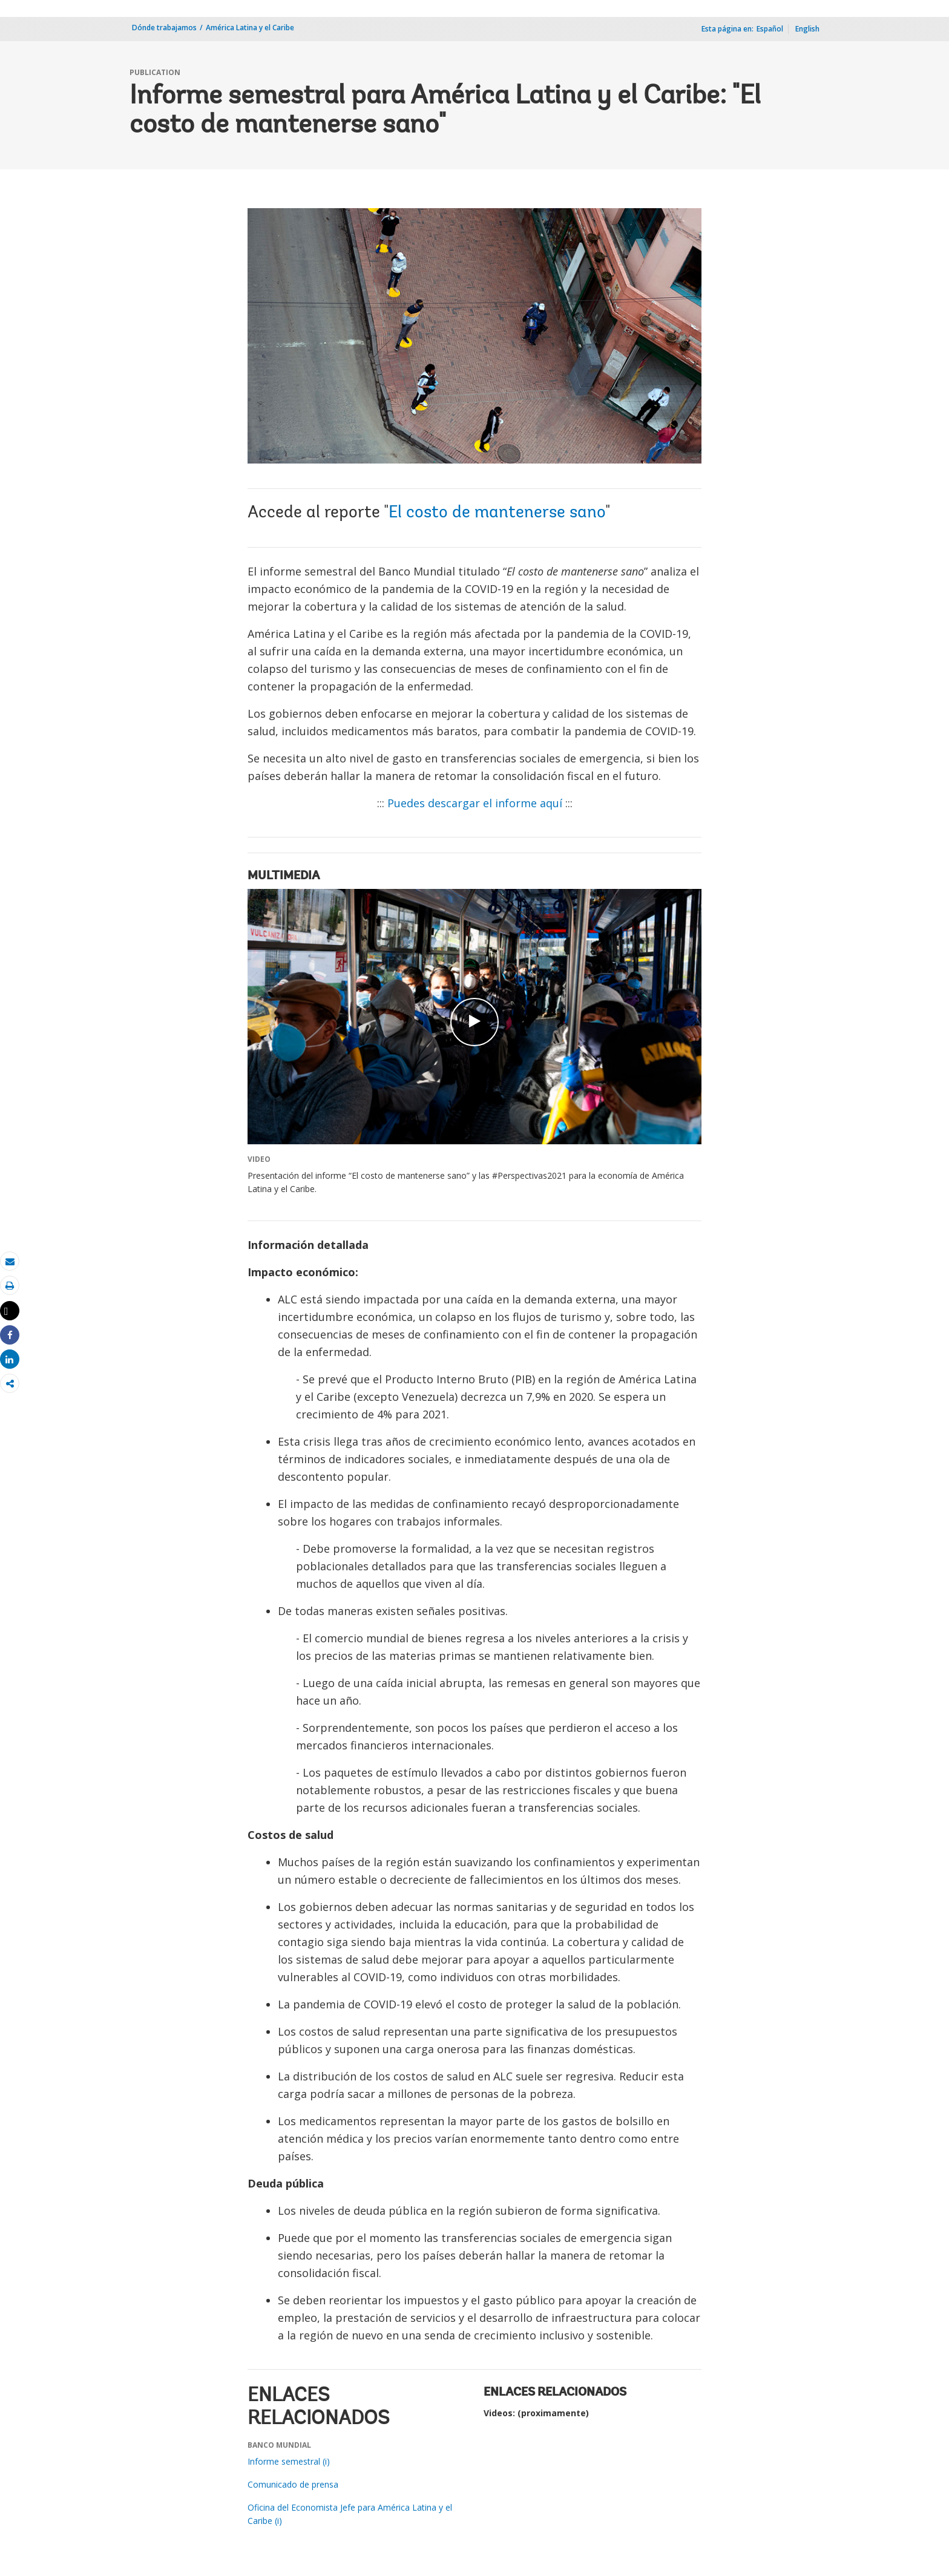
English (807, 29)
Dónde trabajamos (164, 27)
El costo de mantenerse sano (497, 513)
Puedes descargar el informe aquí (474, 803)
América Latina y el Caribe (250, 27)
